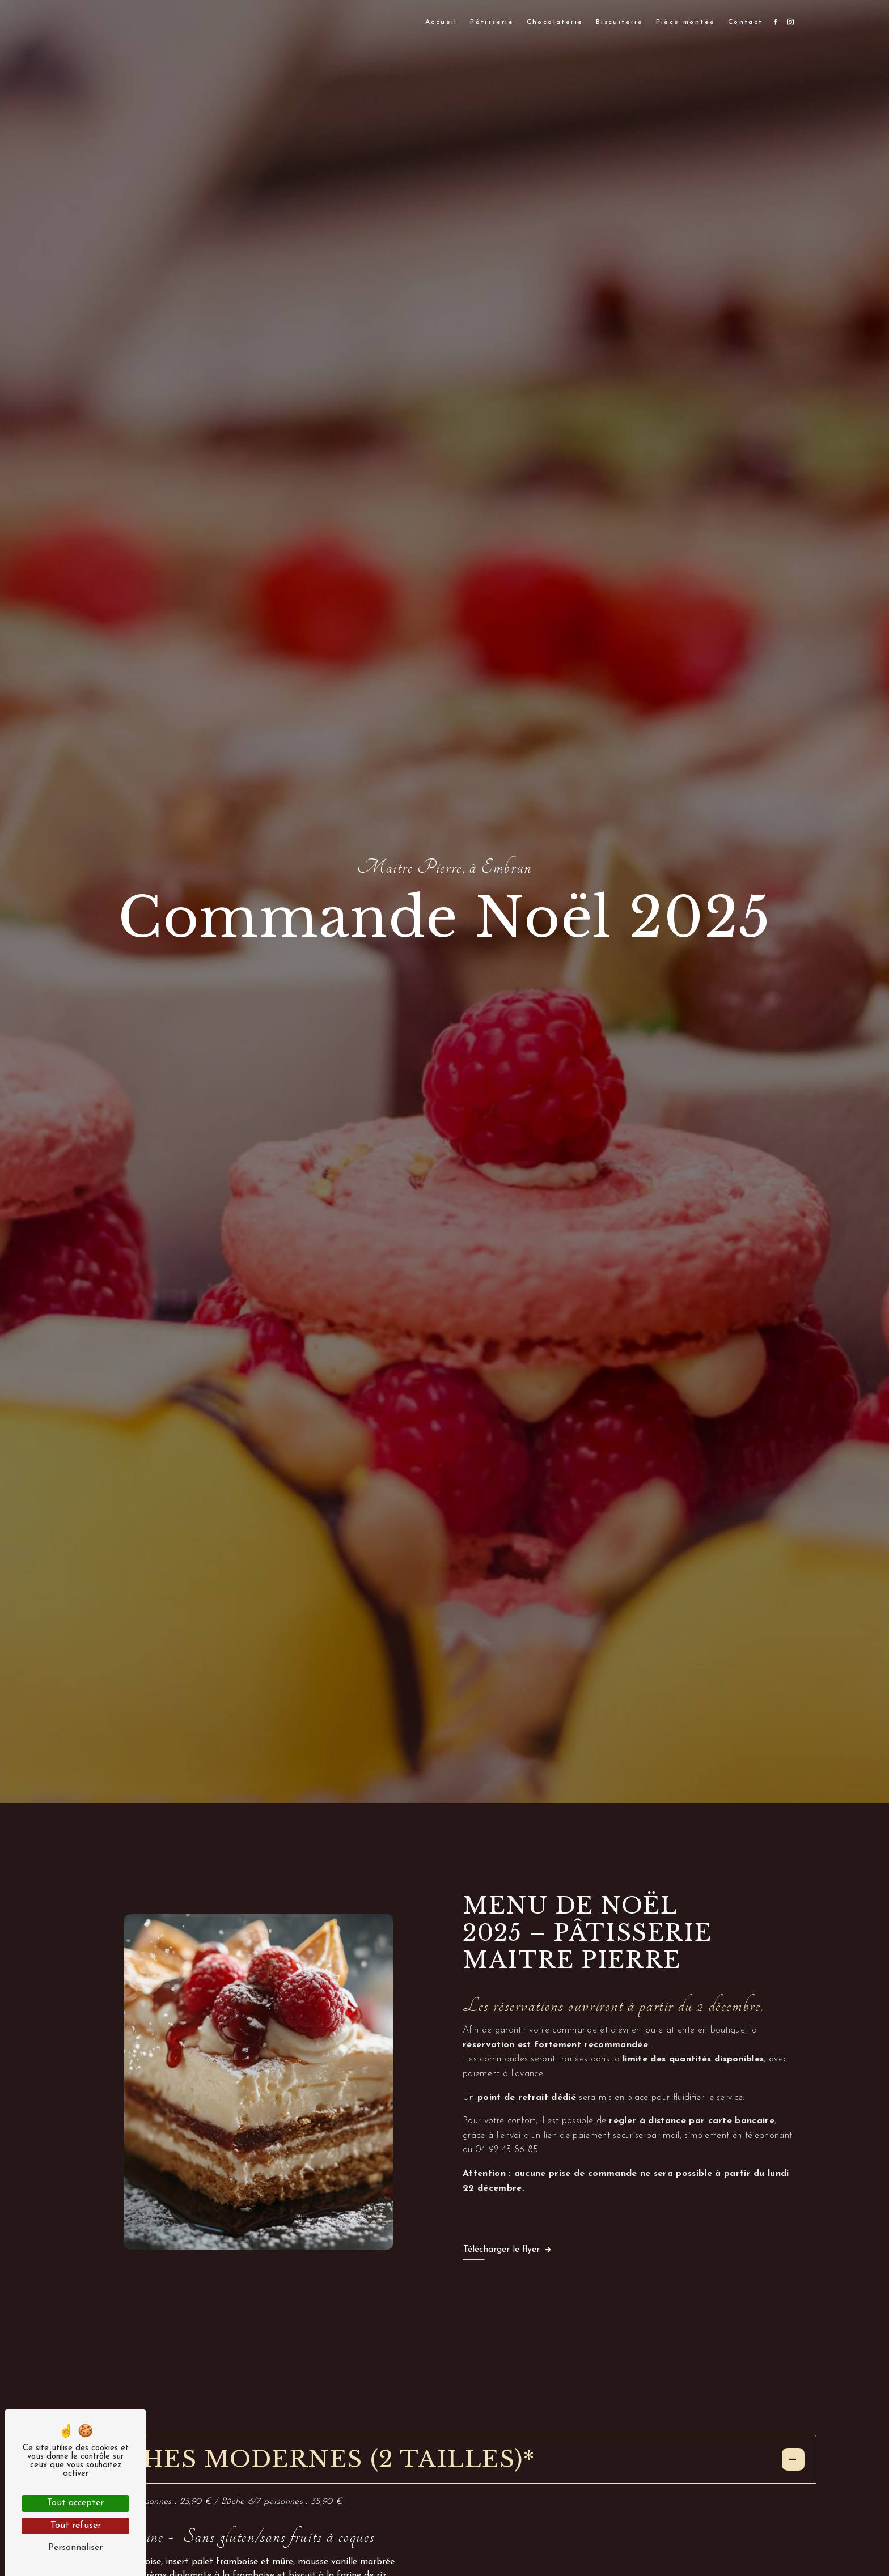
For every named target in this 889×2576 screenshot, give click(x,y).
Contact (745, 22)
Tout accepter (75, 2502)
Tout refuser (75, 2525)
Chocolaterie (555, 22)
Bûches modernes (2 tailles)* (444, 2459)
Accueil (441, 22)
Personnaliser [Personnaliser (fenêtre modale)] (75, 2547)
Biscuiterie (619, 22)
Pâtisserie (492, 22)
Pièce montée (686, 22)
